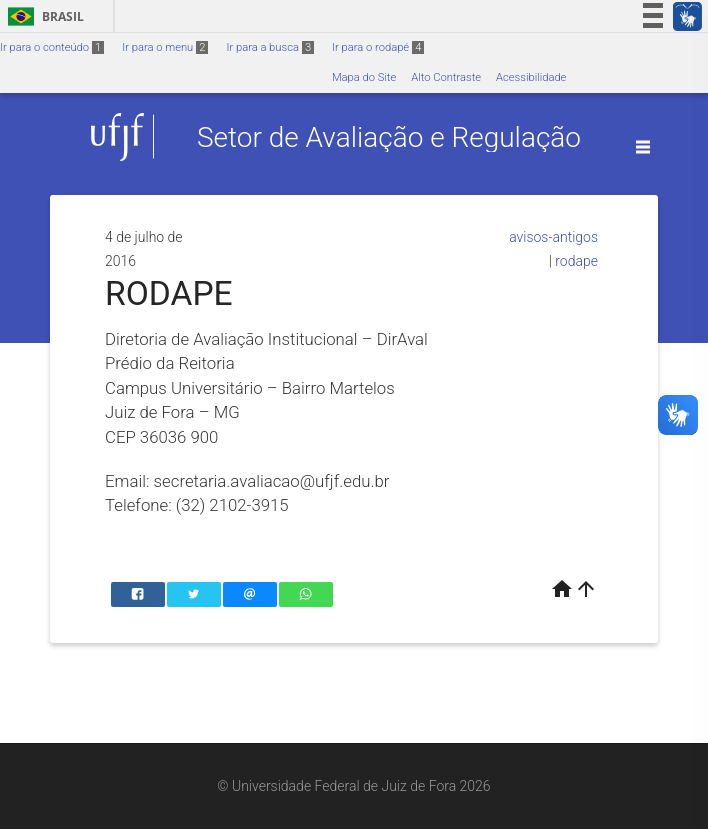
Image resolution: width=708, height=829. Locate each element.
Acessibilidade (531, 77)
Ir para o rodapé (378, 47)
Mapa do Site (364, 77)
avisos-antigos (553, 237)
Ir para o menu (165, 47)
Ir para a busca (270, 47)
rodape (576, 261)
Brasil (42, 16)
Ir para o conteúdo (52, 47)
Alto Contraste (446, 77)
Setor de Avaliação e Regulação (389, 136)
